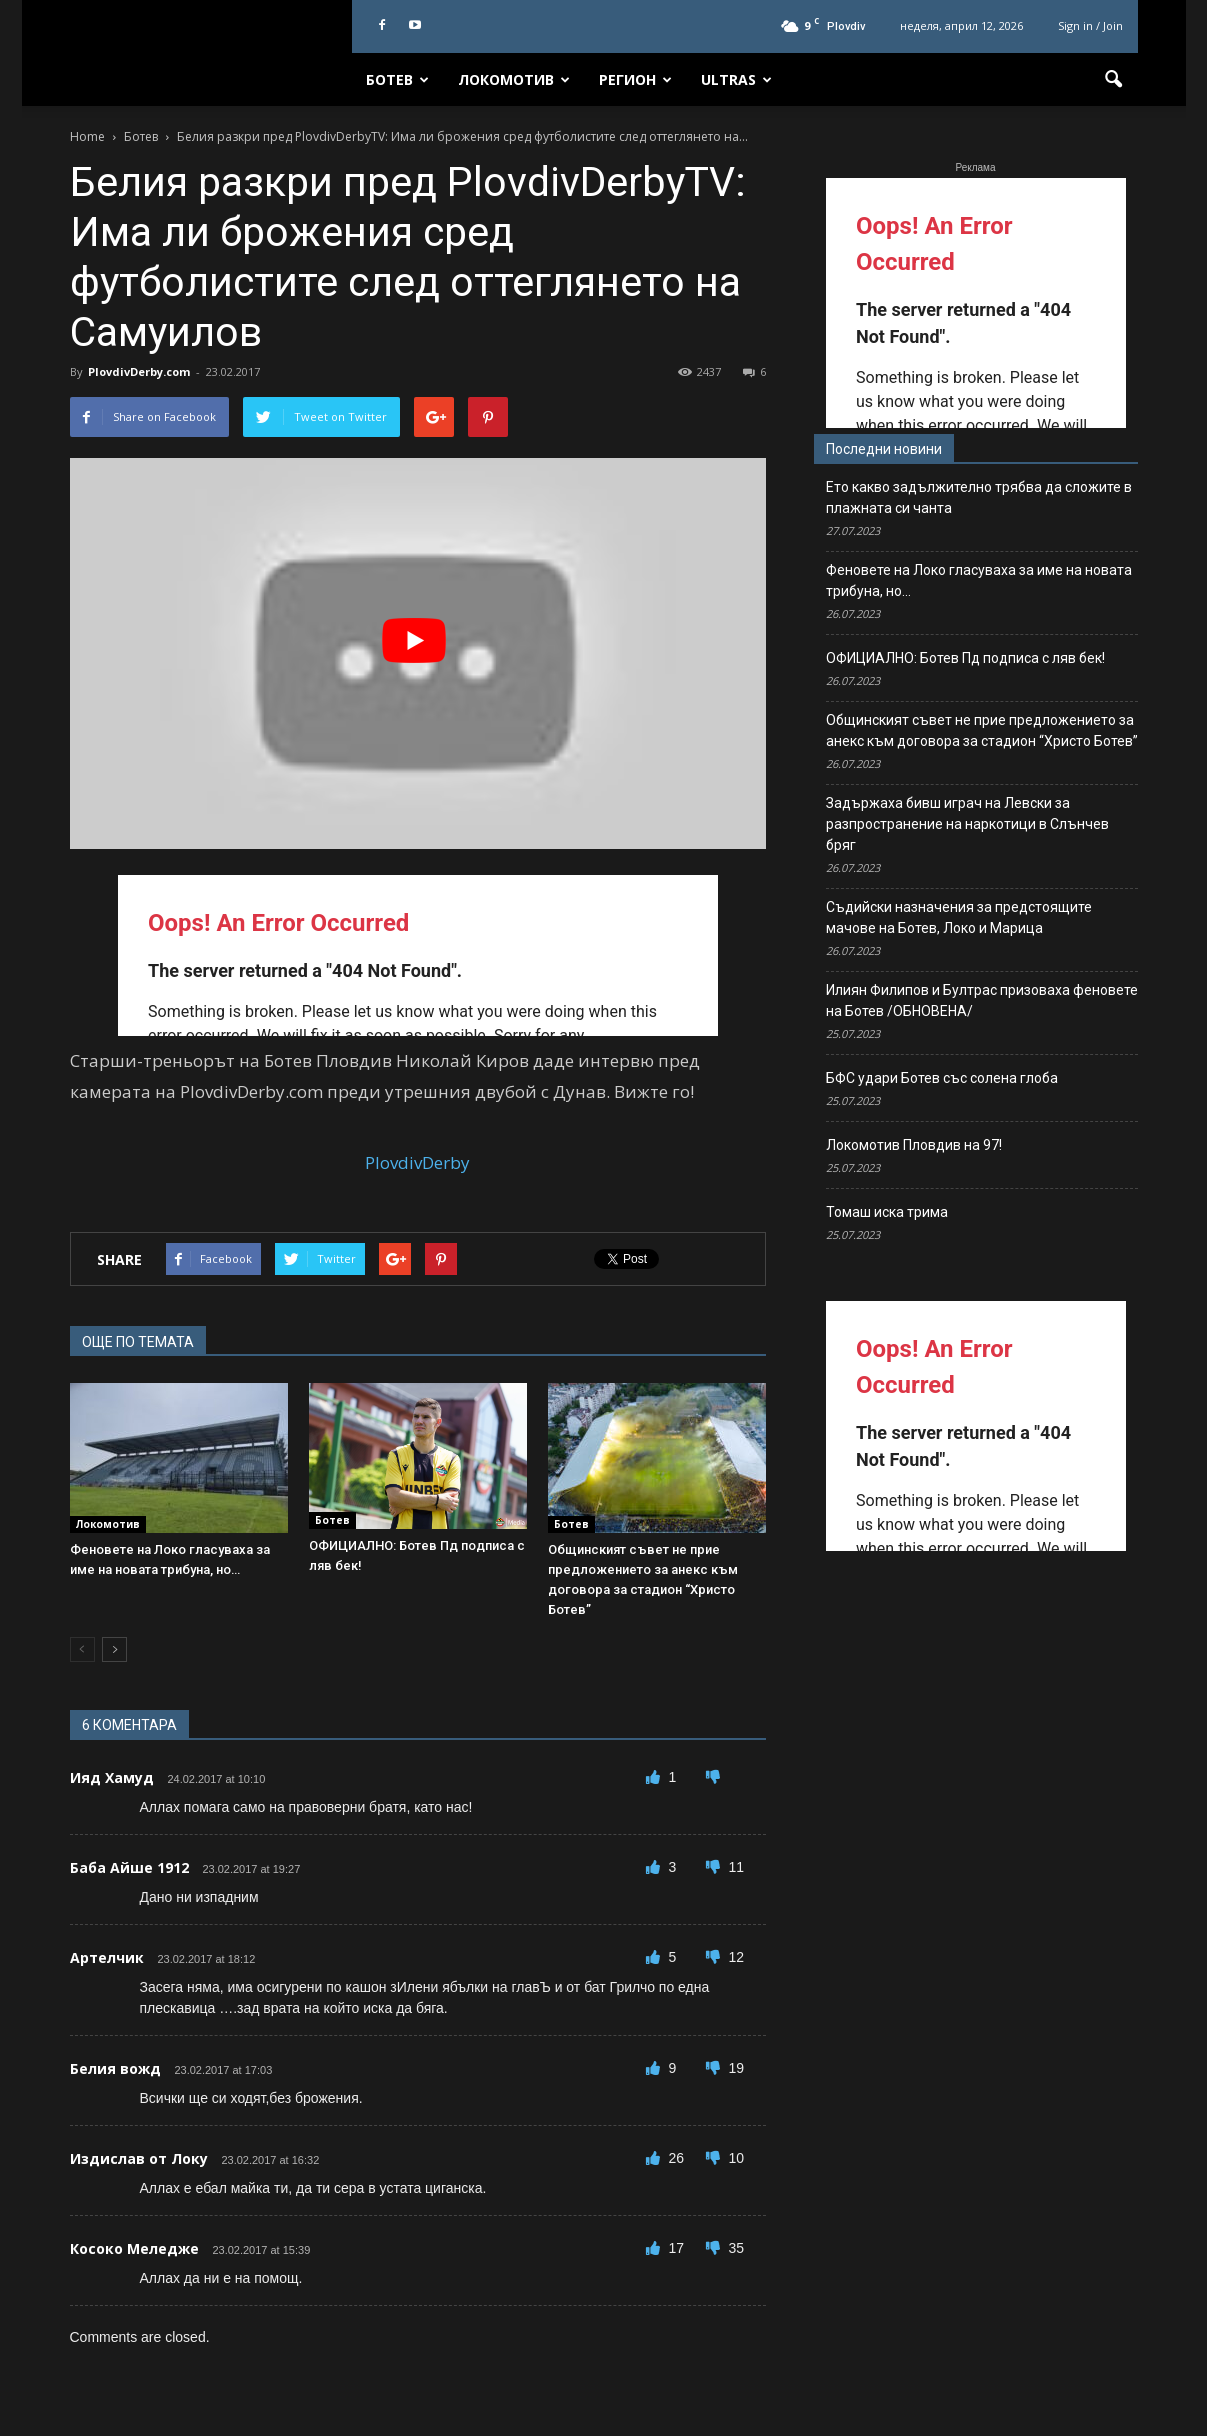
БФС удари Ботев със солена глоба (942, 1078)
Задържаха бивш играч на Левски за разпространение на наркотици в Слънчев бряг (967, 824)
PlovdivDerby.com (139, 371)
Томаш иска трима (887, 1212)
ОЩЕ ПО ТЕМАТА (138, 1342)
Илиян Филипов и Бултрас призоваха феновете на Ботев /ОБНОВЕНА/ (982, 1000)
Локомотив (514, 79)
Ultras (736, 79)
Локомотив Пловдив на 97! (914, 1145)
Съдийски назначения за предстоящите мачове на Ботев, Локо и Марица (959, 917)
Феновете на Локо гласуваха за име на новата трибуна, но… (979, 580)
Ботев (397, 79)
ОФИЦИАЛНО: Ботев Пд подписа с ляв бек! (965, 658)
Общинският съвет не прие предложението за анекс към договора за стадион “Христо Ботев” (982, 730)
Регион (635, 79)
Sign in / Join (1090, 25)
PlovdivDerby (417, 1162)
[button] (1114, 80)
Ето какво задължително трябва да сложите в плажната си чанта (979, 497)
